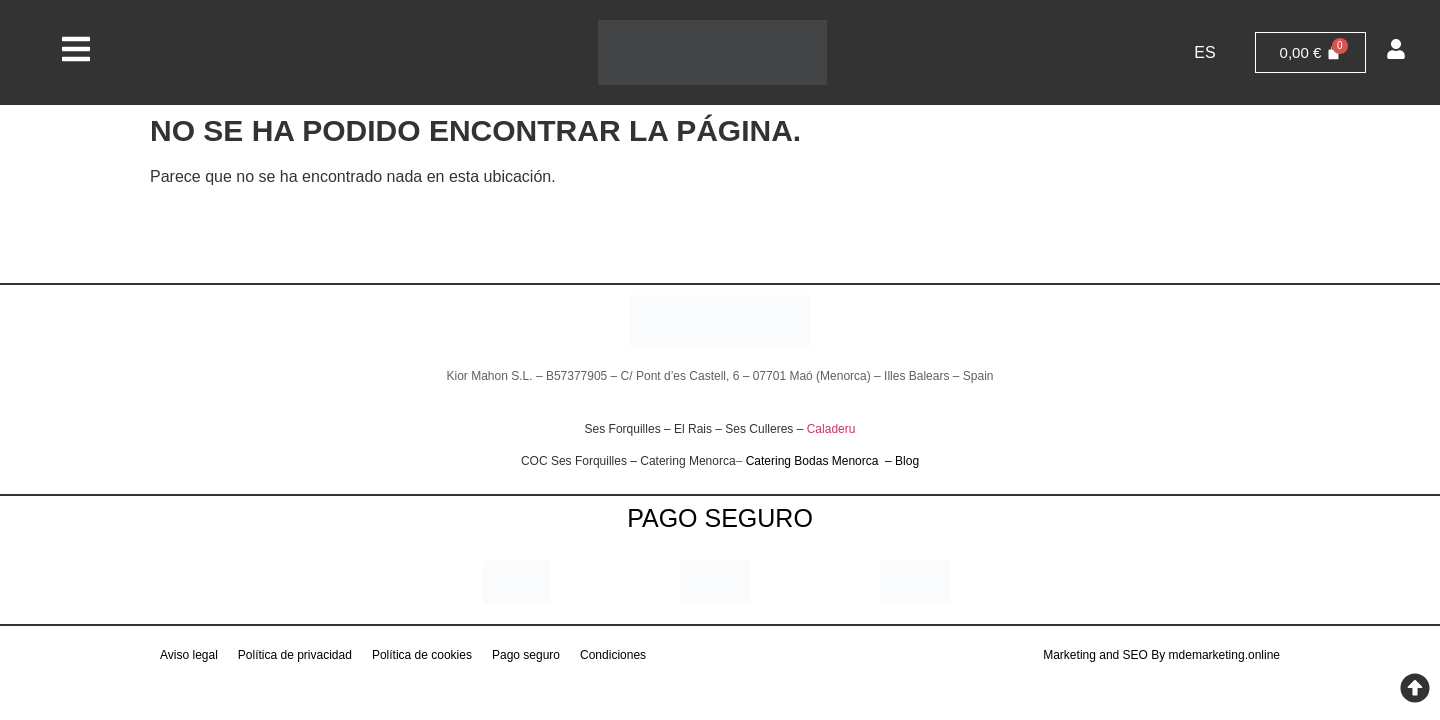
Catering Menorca (687, 461)
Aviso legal (189, 655)
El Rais (693, 429)
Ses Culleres (759, 429)
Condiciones (613, 655)
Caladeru (831, 429)
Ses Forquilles (623, 429)
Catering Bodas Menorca (814, 461)
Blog (907, 461)
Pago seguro (526, 655)
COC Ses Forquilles (574, 461)
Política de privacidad (295, 655)
